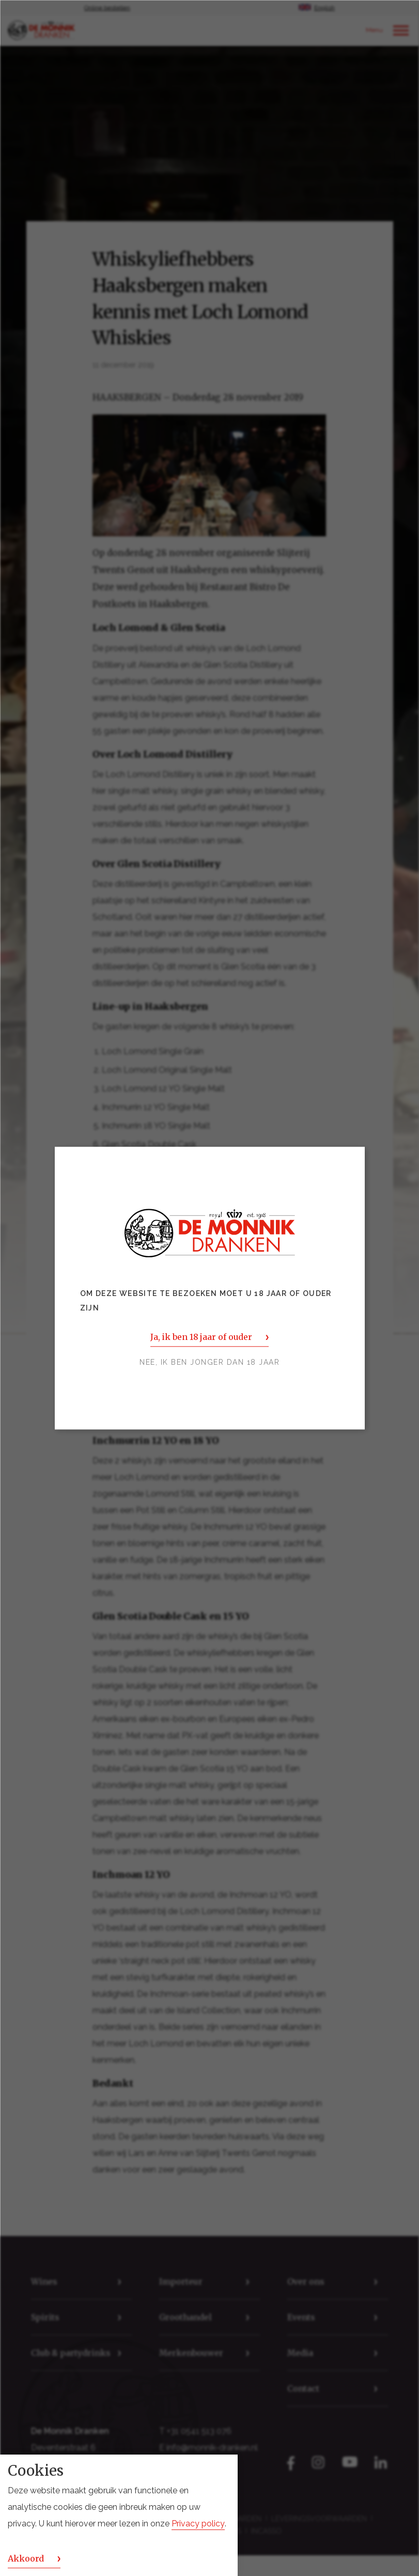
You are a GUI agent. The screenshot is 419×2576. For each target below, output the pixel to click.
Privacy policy (198, 2523)
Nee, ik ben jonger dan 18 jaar (209, 1362)
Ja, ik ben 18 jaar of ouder (201, 1337)
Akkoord (26, 2558)
